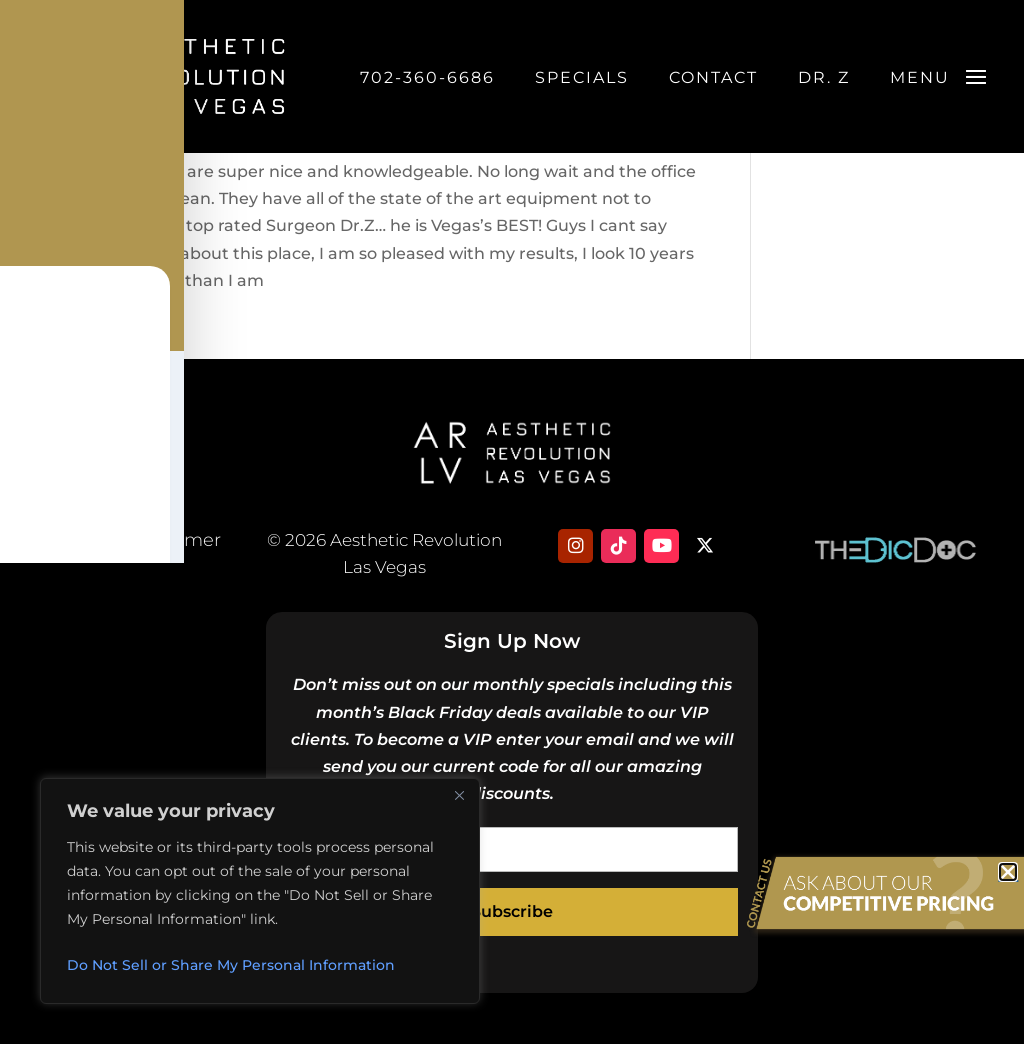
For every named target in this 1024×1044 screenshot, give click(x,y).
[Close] (459, 795)
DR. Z (824, 82)
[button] (1008, 872)
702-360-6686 (427, 82)
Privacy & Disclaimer (128, 540)
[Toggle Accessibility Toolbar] (41, 481)
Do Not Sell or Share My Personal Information (231, 965)
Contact (713, 82)
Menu (920, 82)
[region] (260, 891)
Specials (582, 82)
